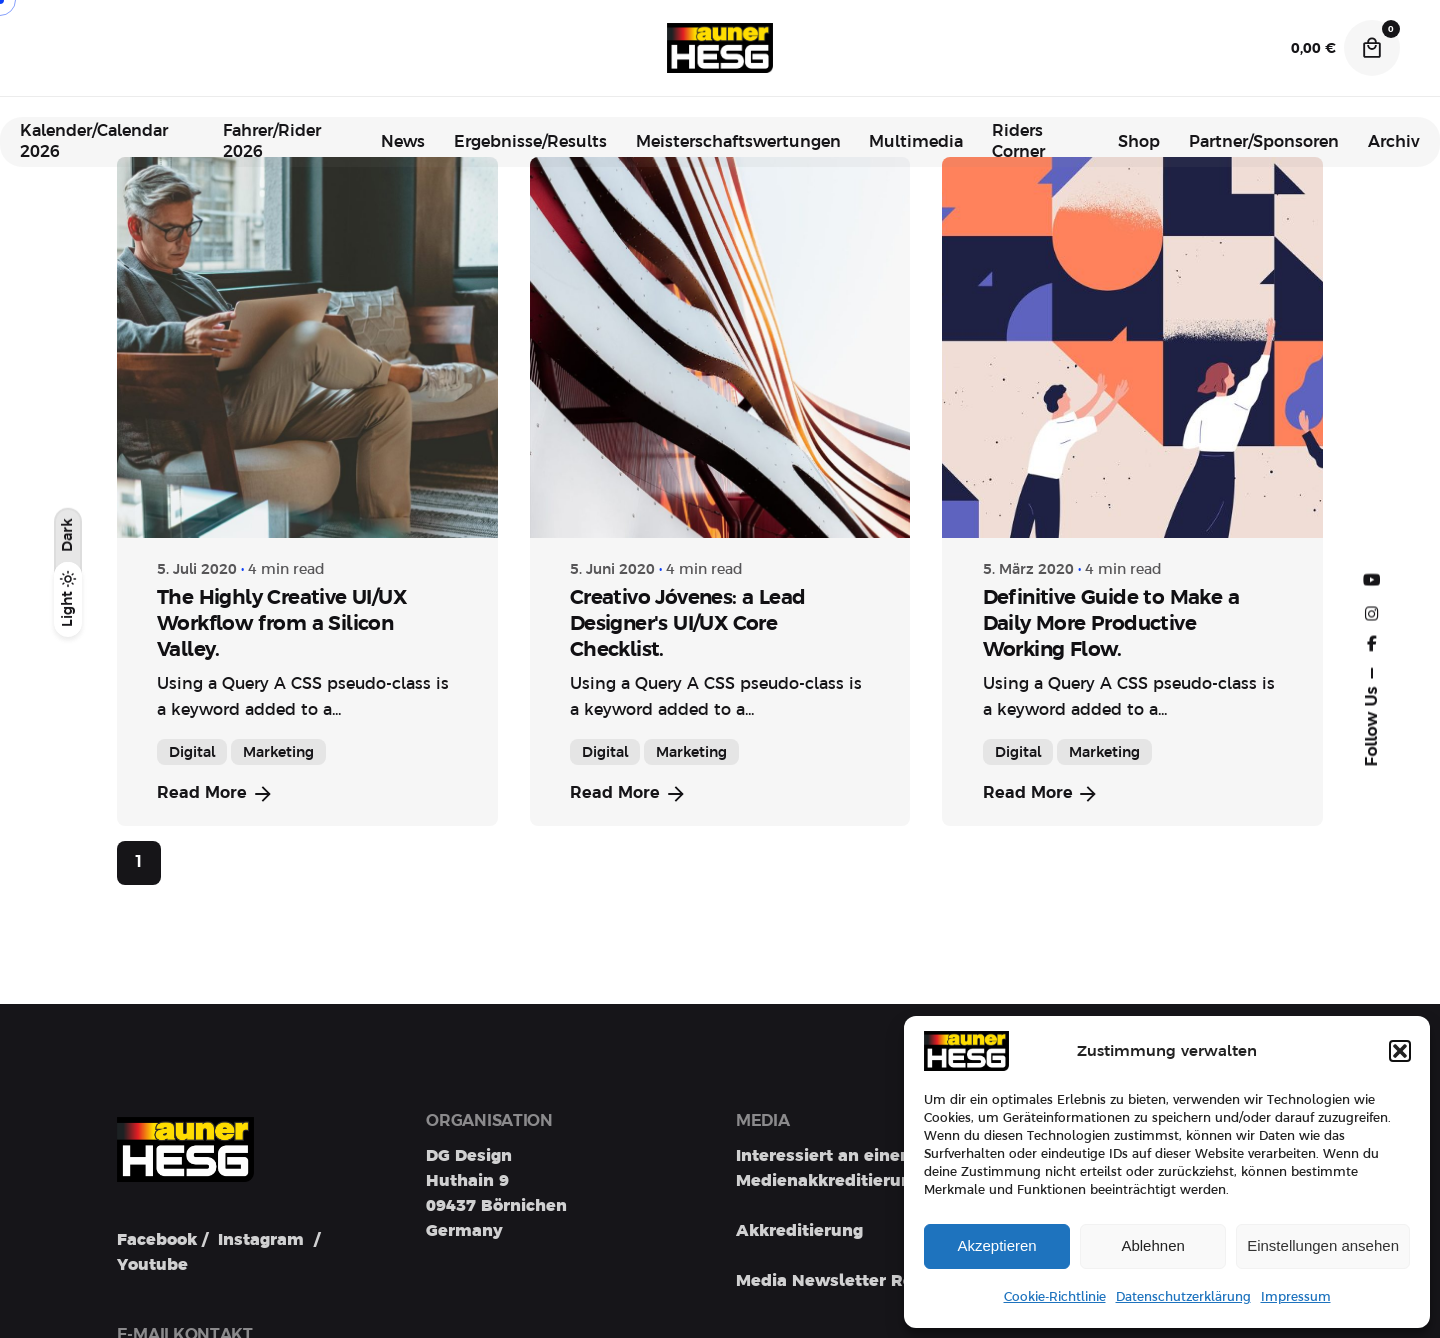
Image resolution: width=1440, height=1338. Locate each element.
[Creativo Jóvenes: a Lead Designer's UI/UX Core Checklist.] (720, 347)
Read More (216, 794)
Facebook (157, 1242)
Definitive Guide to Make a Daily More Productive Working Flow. (1111, 623)
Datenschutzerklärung (1183, 1297)
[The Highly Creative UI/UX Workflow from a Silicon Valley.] (307, 347)
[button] (1400, 1051)
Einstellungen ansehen (1323, 1245)
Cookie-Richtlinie (1055, 1297)
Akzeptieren (996, 1245)
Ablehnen (1152, 1245)
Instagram (261, 1242)
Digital (192, 752)
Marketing (278, 752)
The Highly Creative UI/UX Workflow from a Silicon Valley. (281, 623)
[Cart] (1372, 48)
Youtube (152, 1267)
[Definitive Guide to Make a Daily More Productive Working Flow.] (1132, 347)
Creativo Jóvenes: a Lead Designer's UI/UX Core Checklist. (688, 623)
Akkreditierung (799, 1231)
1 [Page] (139, 862)
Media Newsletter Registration (865, 1281)
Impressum (1296, 1297)
